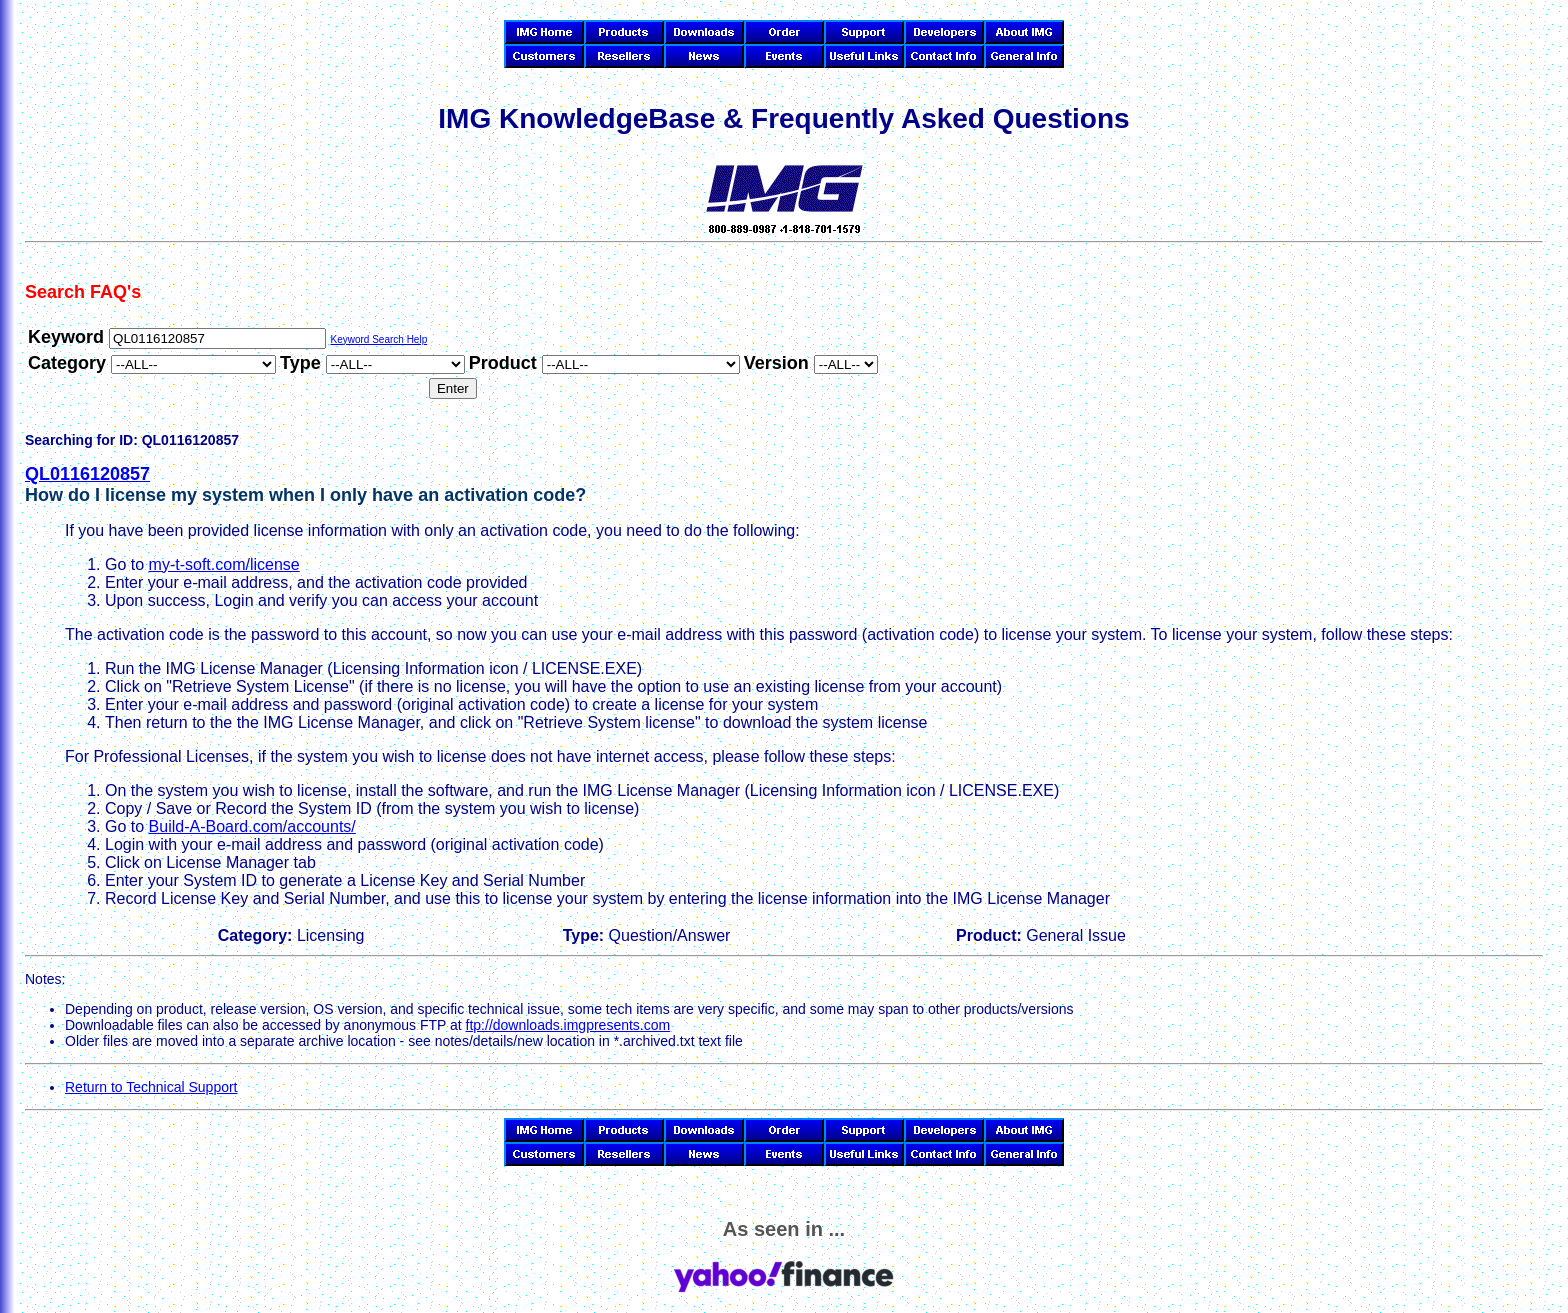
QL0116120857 (87, 474)
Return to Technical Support (151, 1087)
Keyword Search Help (378, 339)
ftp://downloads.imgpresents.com (568, 1025)
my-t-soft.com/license (224, 564)
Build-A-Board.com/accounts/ (252, 826)
